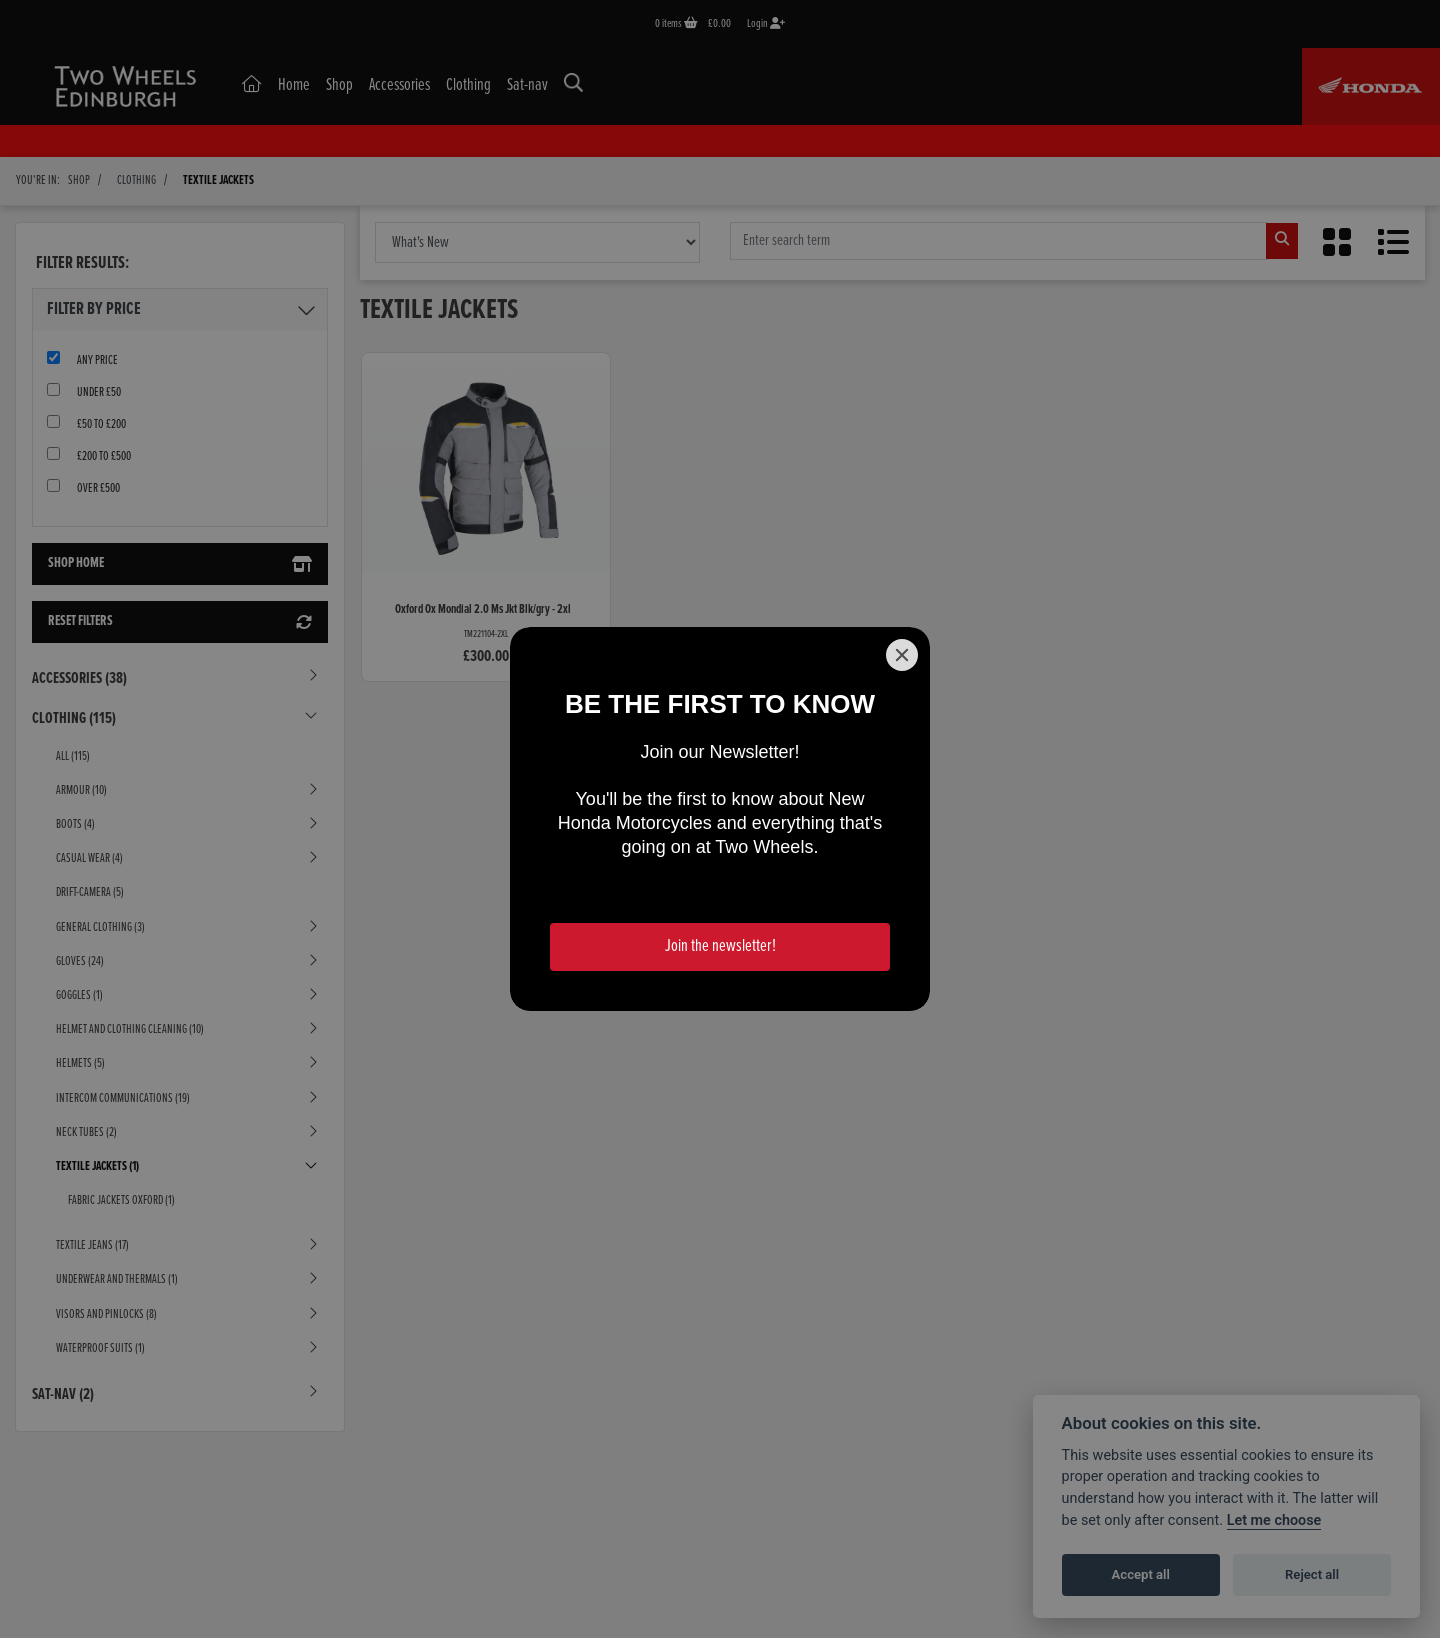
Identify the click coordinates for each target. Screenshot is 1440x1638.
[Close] (902, 655)
